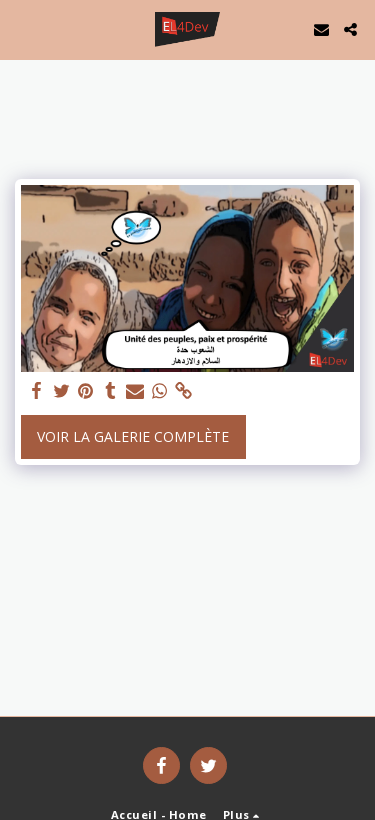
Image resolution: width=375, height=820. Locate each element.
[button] (22, 28)
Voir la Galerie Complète (133, 436)
